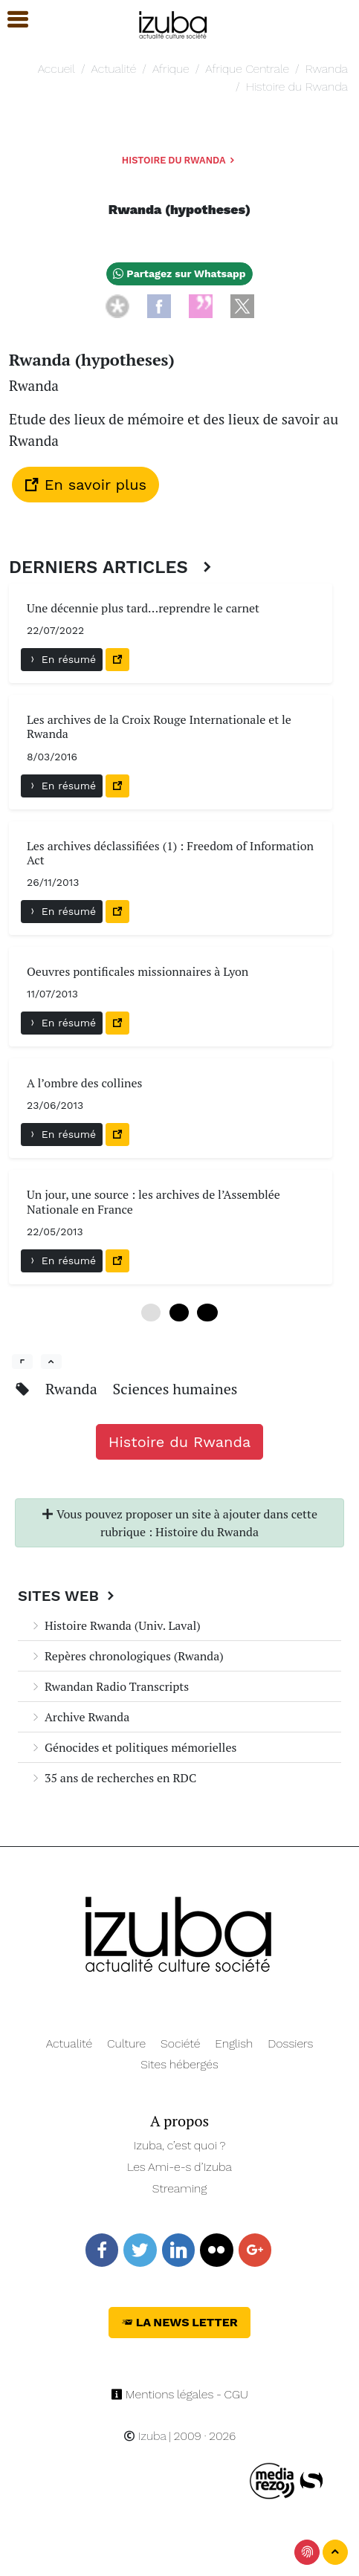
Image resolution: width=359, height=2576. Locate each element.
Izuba (144, 2436)
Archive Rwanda (79, 1717)
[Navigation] (173, 22)
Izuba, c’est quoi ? (180, 2145)
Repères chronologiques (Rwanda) (127, 1656)
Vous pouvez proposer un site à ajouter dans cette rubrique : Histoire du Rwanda (179, 1523)
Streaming (179, 2188)
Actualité (114, 69)
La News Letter (179, 2322)
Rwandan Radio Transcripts (109, 1686)
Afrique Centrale (247, 69)
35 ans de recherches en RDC (113, 1778)
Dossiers (290, 2043)
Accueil (56, 69)
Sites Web (68, 1596)
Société (180, 2043)
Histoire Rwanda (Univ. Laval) (115, 1625)
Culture (126, 2043)
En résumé (62, 659)
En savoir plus (85, 484)
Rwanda (326, 69)
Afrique (171, 69)
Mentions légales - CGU (179, 2394)
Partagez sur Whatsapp (179, 273)
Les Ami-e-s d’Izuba (179, 2167)
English (234, 2043)
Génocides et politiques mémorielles (133, 1747)
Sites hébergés (179, 2064)
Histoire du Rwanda (297, 87)
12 (207, 1312)
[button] (11, 19)
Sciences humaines (175, 1389)
